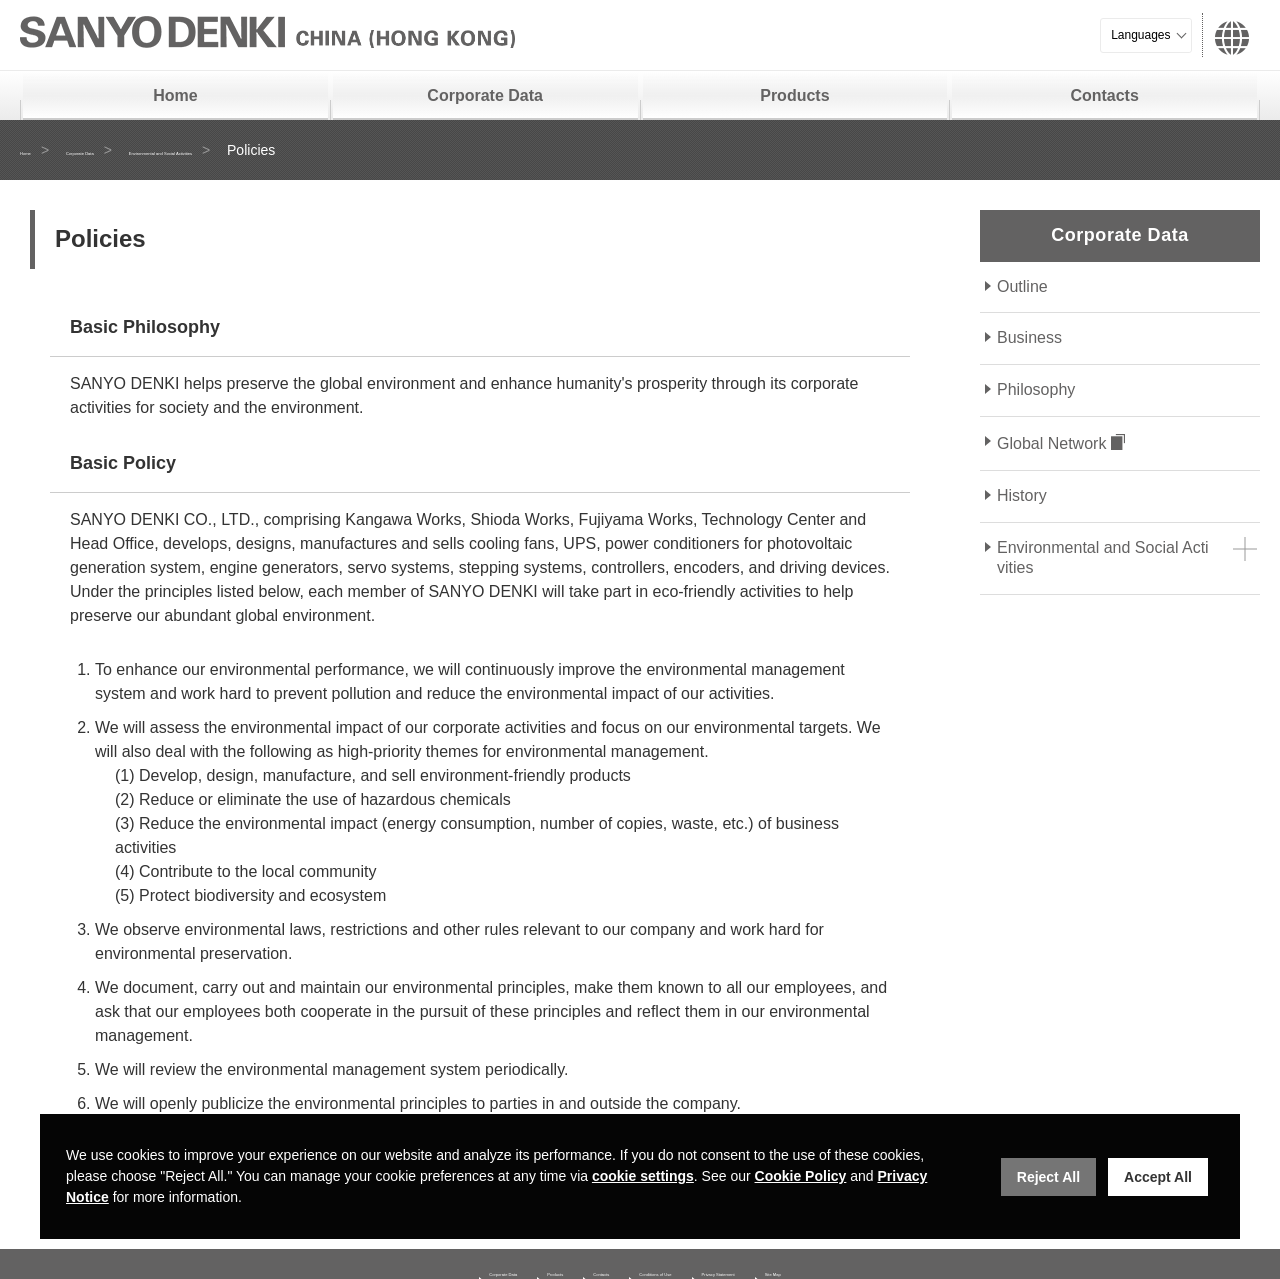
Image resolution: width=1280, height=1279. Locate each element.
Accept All (1158, 1177)
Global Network (1051, 443)
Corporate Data (485, 95)
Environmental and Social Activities (331, 150)
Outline (1022, 286)
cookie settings (643, 1176)
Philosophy (1036, 389)
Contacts (1104, 95)
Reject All (1048, 1177)
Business (1029, 337)
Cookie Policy (801, 1176)
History (1022, 495)
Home (175, 95)
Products (794, 95)
